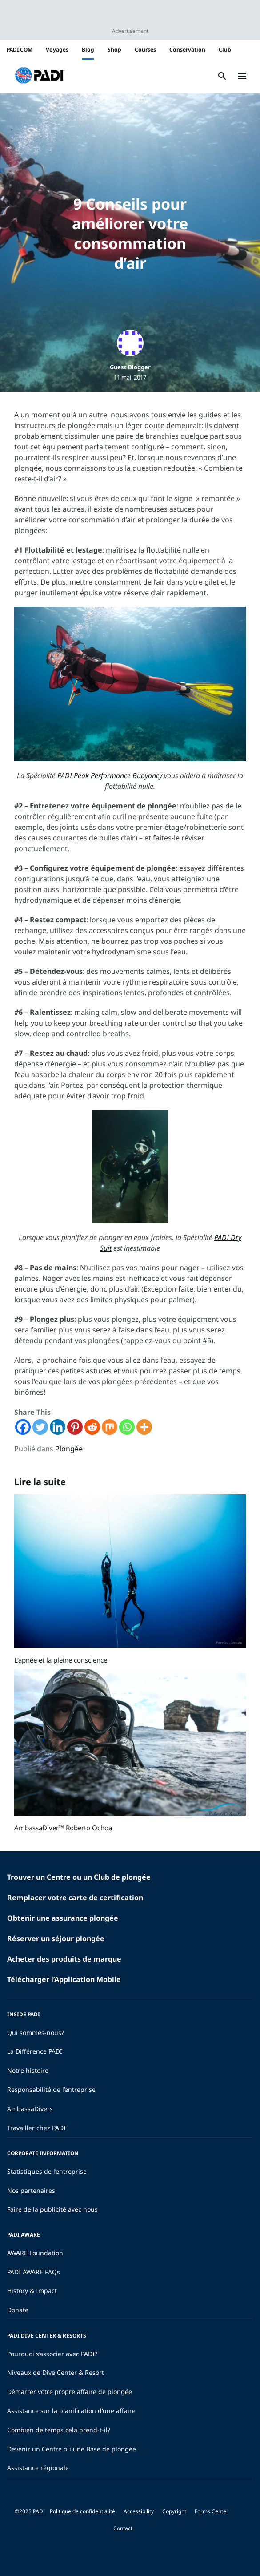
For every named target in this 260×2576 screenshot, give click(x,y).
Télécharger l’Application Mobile (64, 1979)
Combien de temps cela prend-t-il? (58, 2430)
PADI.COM (19, 49)
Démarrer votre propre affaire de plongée (69, 2391)
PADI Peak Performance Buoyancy (109, 775)
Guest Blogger (130, 367)
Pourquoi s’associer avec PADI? (52, 2354)
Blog (88, 49)
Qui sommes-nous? (35, 2032)
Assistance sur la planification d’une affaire (71, 2410)
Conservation (187, 49)
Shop (114, 49)
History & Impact (32, 2290)
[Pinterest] (75, 1427)
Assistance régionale (38, 2467)
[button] (39, 76)
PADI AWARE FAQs (33, 2272)
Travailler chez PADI (36, 2128)
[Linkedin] (57, 1427)
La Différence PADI (34, 2051)
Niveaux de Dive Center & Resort (55, 2372)
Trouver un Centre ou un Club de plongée (79, 1877)
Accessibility (139, 2511)
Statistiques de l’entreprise (47, 2171)
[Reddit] (92, 1427)
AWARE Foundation (35, 2253)
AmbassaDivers (30, 2108)
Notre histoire (27, 2070)
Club (225, 49)
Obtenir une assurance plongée (62, 1918)
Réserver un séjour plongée (55, 1938)
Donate (17, 2309)
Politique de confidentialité (82, 2511)
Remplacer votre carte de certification (75, 1897)
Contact (122, 2528)
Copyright (174, 2511)
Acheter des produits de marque (64, 1959)
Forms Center (211, 2511)
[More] (144, 1427)
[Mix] (109, 1427)
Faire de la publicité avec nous (52, 2209)
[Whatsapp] (127, 1427)
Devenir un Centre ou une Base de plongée (71, 2449)
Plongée (69, 1449)
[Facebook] (23, 1427)
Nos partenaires (31, 2190)
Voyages (57, 49)
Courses (145, 49)
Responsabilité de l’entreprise (51, 2089)
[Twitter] (40, 1427)
